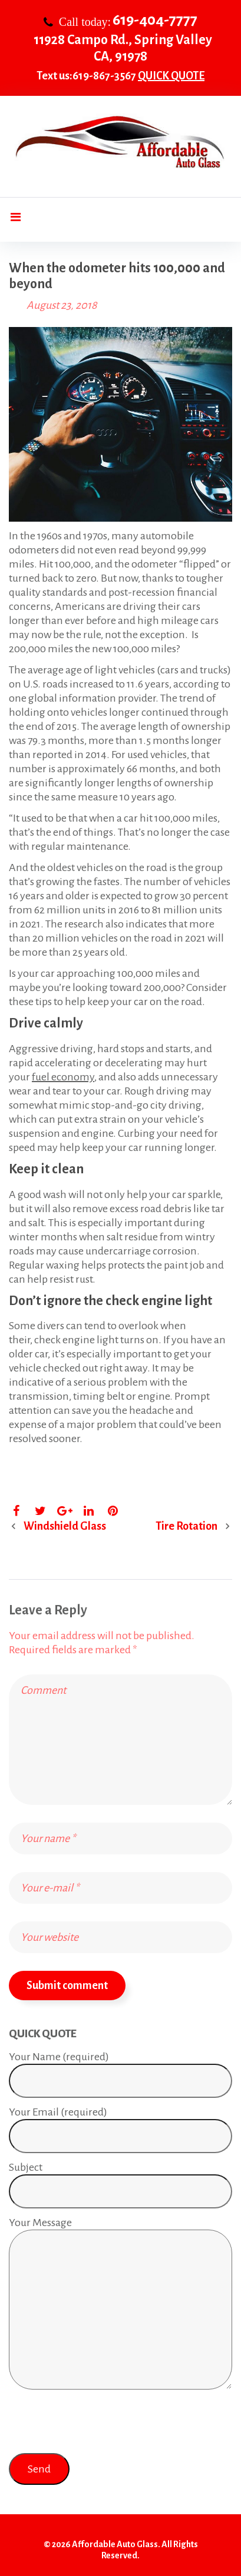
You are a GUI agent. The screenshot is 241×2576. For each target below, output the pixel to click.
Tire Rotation (186, 1526)
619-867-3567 (104, 76)
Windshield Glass (65, 1526)
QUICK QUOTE (171, 76)
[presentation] (98, 2423)
